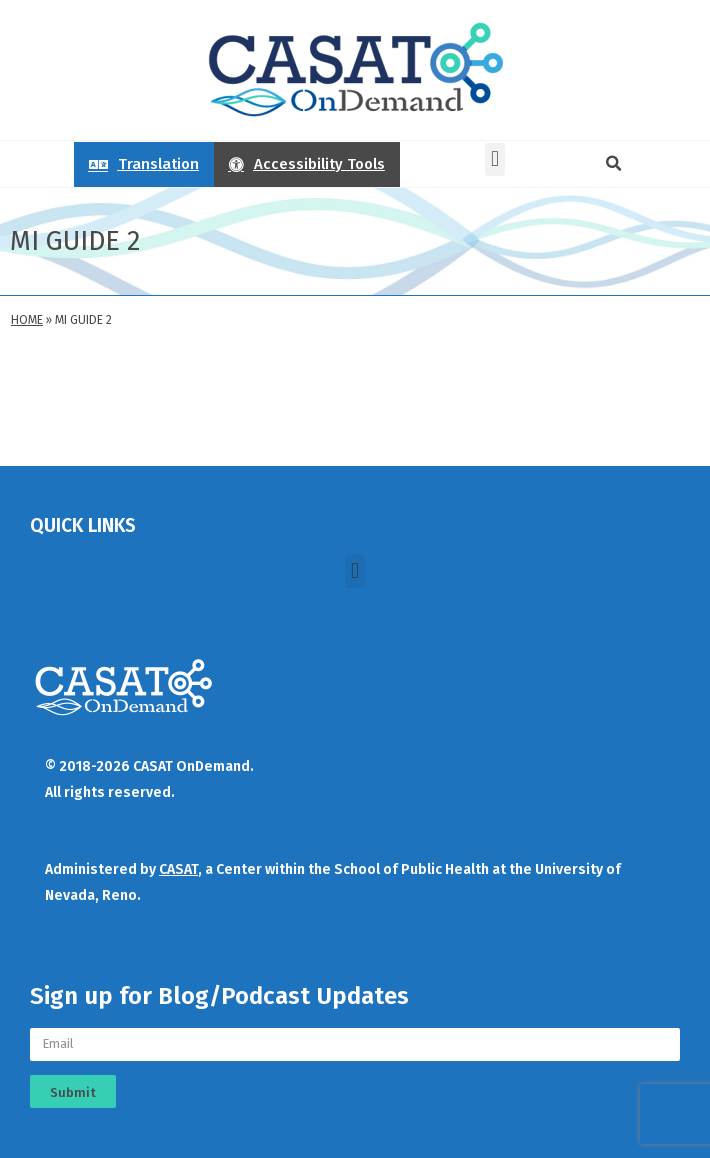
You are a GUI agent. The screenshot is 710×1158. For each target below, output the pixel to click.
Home (27, 320)
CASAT (178, 869)
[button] (494, 159)
